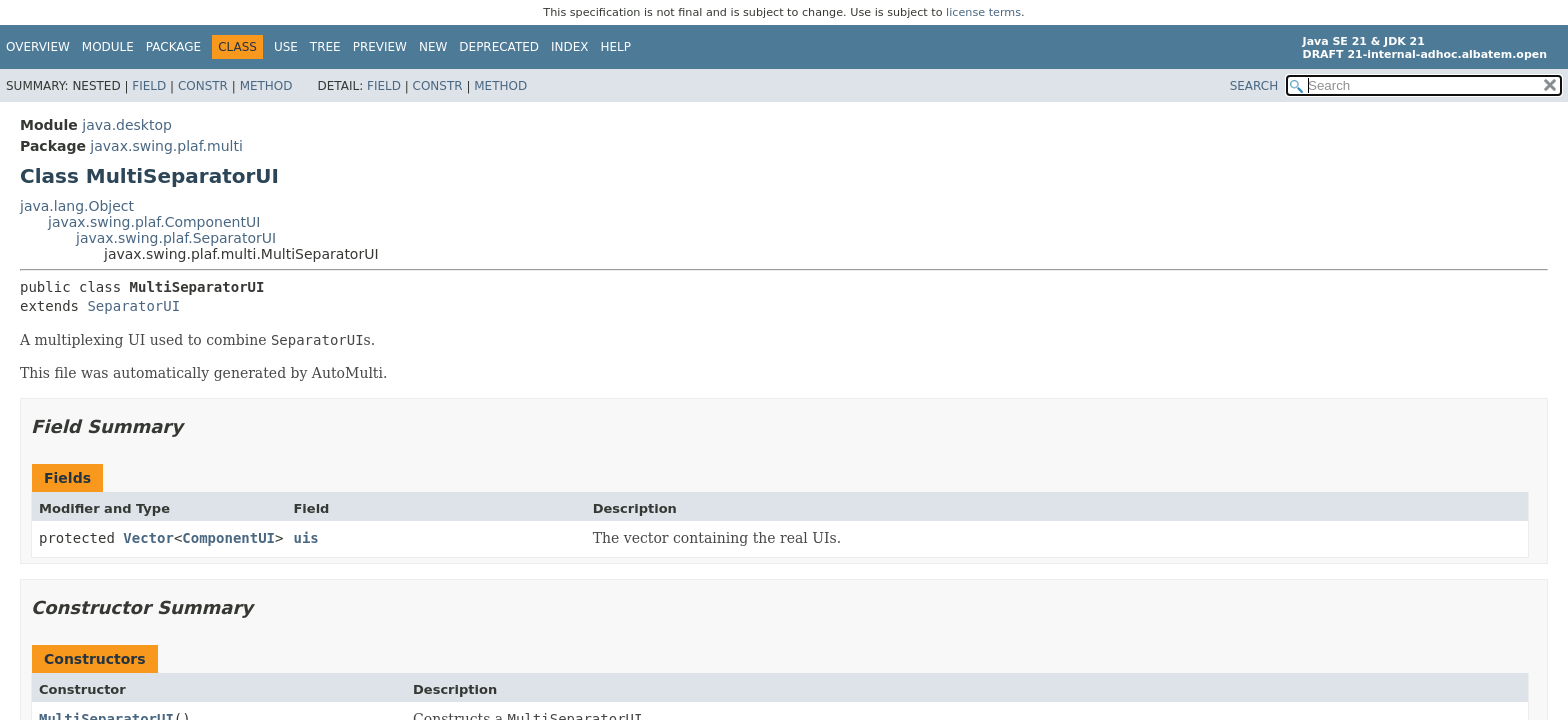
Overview (38, 47)
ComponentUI (228, 538)
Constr (203, 86)
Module (108, 47)
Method (266, 86)
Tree (325, 47)
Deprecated (499, 47)
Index (570, 47)
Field (149, 86)
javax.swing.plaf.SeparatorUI (176, 238)
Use (286, 47)
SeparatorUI (133, 306)
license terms (983, 12)
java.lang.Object (77, 206)
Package (173, 47)
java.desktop (127, 125)
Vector (148, 538)
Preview (380, 47)
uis (305, 538)
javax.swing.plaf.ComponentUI (154, 222)
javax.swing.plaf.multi (166, 146)
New (433, 47)
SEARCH (1254, 86)
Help (616, 47)
